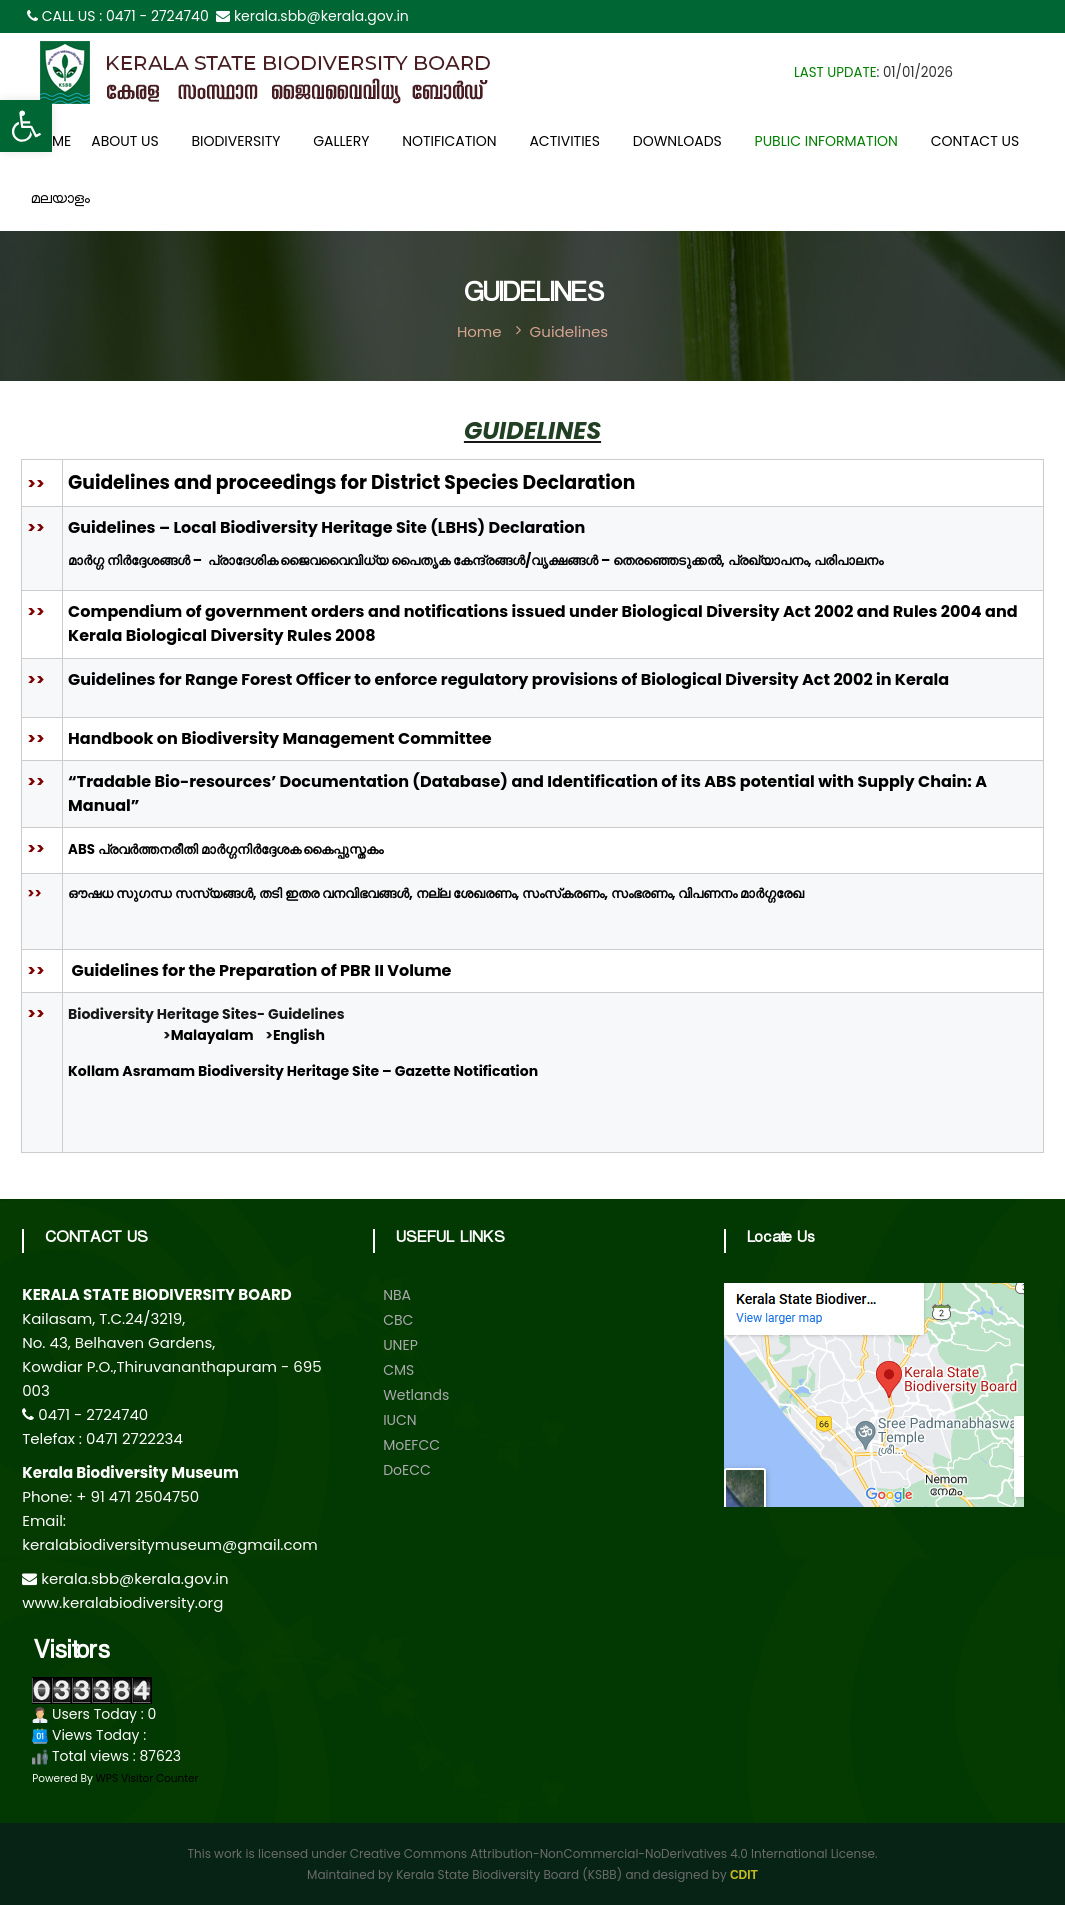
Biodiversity (235, 141)
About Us (124, 141)
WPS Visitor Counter (147, 1778)
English (299, 1035)
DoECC (407, 1470)
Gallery (341, 141)
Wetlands (416, 1395)
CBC (398, 1320)
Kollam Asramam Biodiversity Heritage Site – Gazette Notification (303, 1071)
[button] (26, 126)
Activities (564, 141)
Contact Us (975, 141)
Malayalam (212, 1035)
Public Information (826, 141)
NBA (397, 1295)
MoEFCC (411, 1445)
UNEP (400, 1345)
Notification (449, 141)
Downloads (677, 141)
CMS (398, 1370)
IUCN (400, 1420)
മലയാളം (60, 201)
